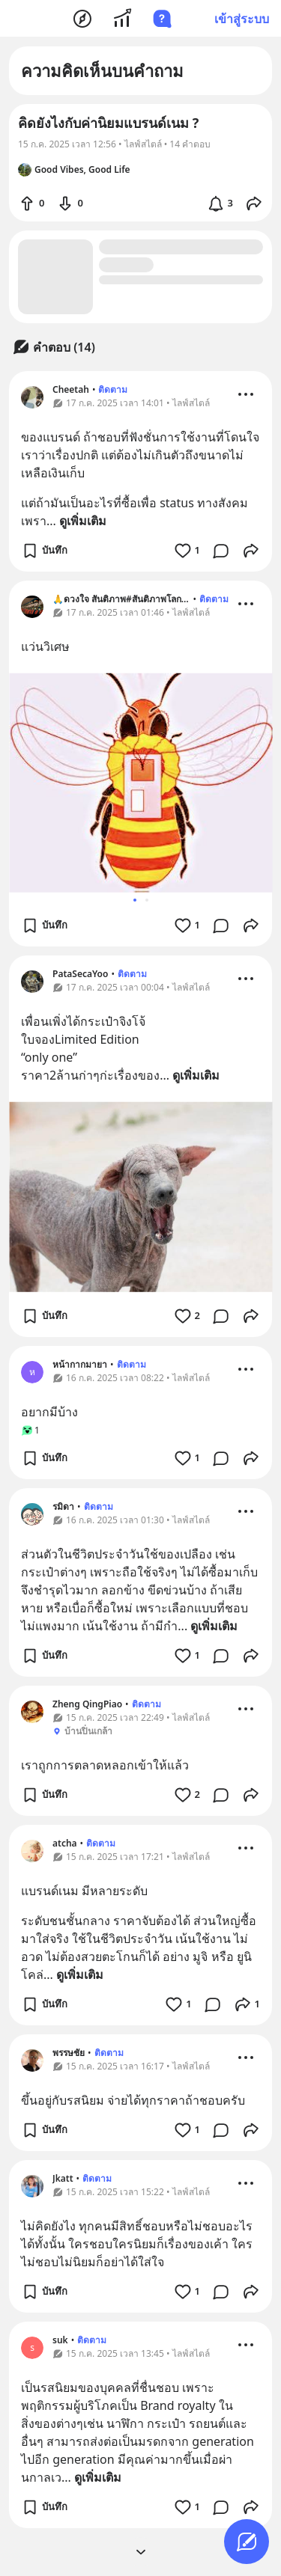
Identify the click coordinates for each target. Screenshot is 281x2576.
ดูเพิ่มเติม (82, 521)
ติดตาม (112, 389)
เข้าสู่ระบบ (241, 18)
